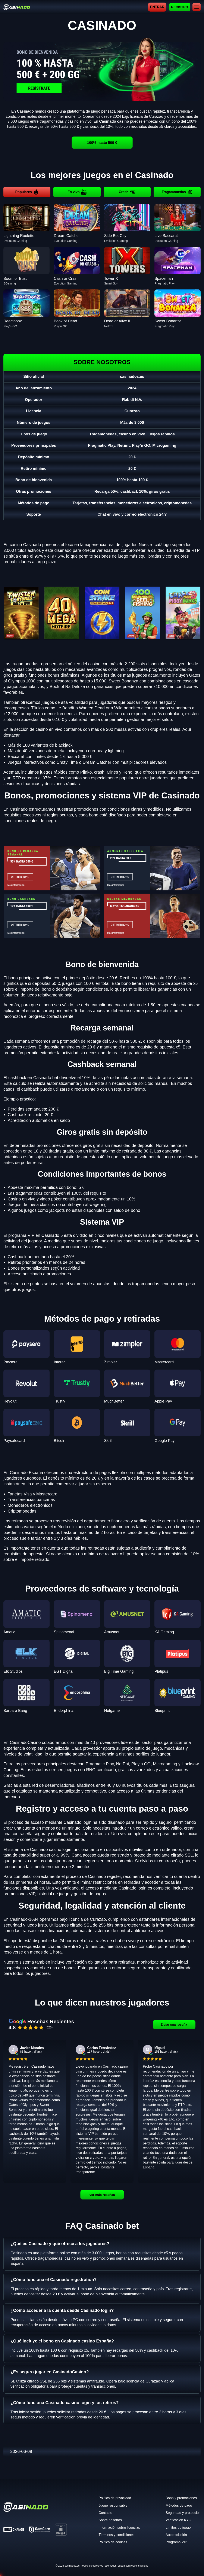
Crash (127, 192)
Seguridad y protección (183, 2513)
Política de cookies (112, 2542)
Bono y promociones (181, 2498)
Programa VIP (176, 2542)
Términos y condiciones (116, 2535)
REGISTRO (179, 7)
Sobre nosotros (110, 2520)
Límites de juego (178, 2527)
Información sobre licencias (119, 2527)
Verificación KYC (178, 2520)
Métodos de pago (179, 2505)
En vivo (77, 192)
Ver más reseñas (102, 2194)
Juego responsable (112, 2505)
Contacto (105, 2513)
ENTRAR (157, 7)
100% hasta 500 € (102, 142)
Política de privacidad (114, 2498)
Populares (26, 192)
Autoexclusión (176, 2535)
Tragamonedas (177, 192)
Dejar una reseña (174, 2024)
